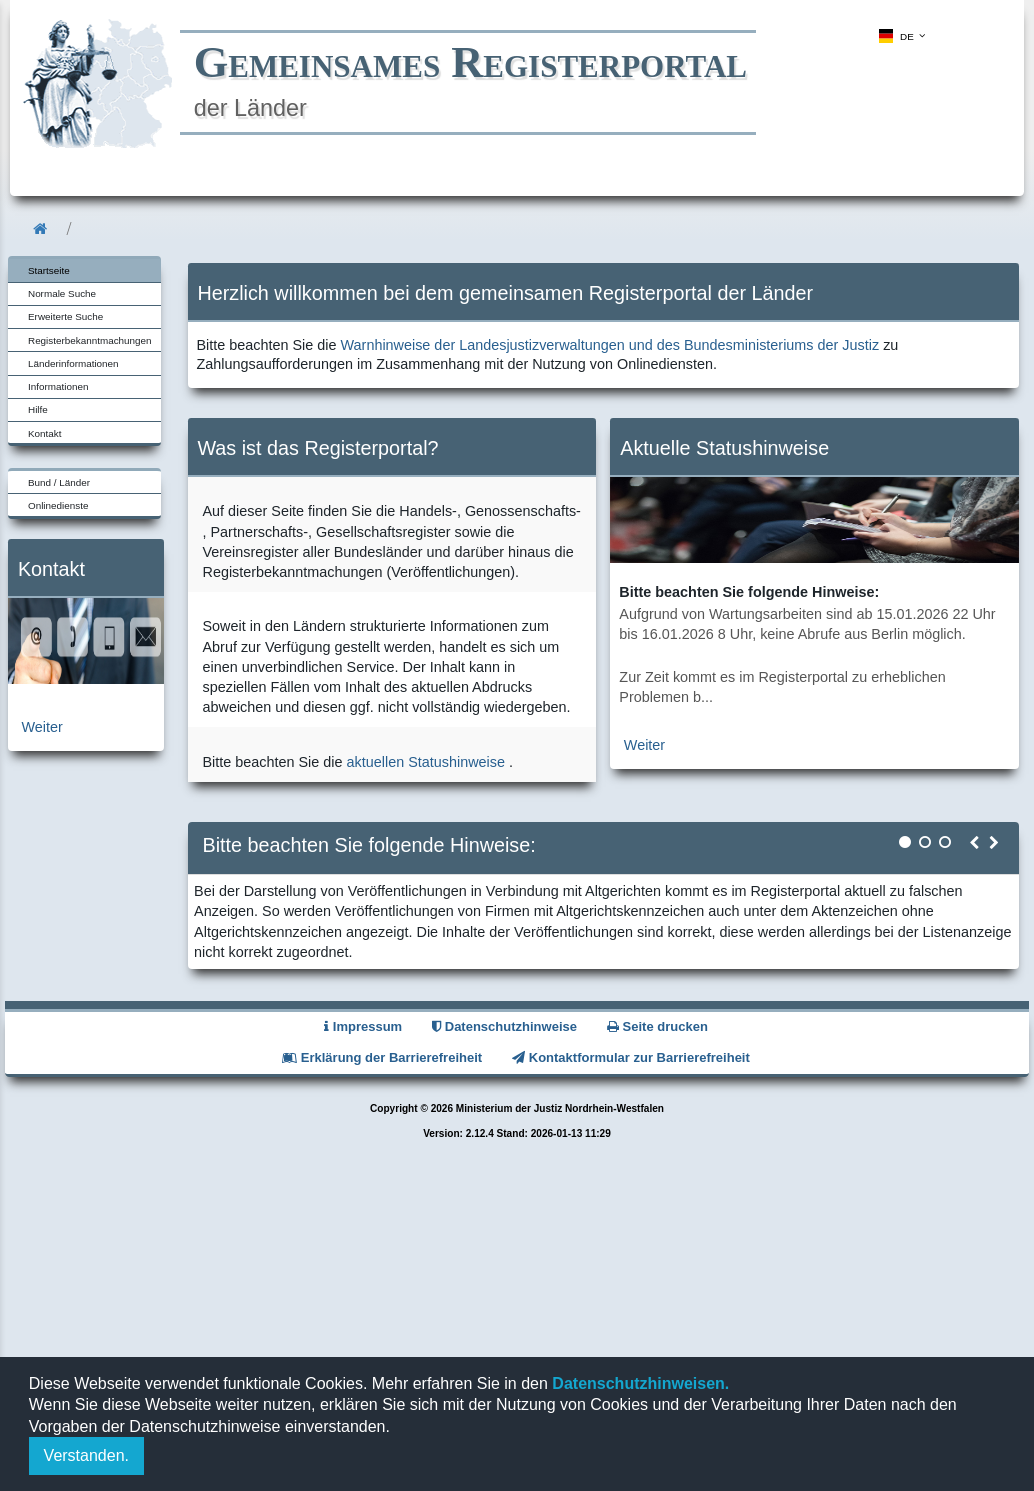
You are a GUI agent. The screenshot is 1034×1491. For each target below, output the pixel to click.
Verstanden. (86, 1455)
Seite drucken (657, 1026)
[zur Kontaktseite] (86, 679)
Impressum (363, 1026)
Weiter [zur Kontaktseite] (42, 727)
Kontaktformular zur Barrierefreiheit (631, 1057)
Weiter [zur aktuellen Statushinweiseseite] (644, 745)
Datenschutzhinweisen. (638, 1383)
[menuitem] (900, 36)
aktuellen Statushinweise (426, 762)
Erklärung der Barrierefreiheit (382, 1057)
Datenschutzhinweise (504, 1026)
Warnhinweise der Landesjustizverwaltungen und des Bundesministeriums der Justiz (610, 345)
